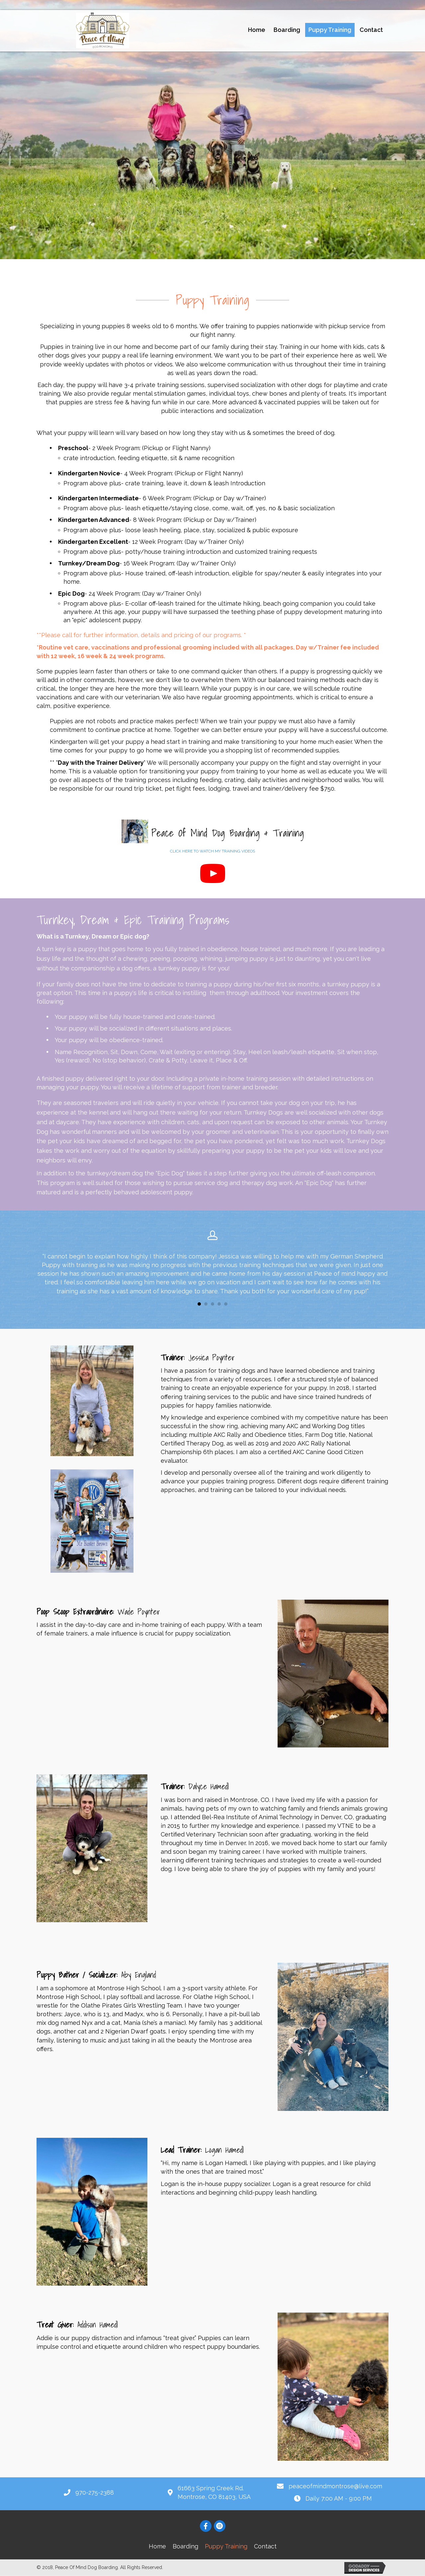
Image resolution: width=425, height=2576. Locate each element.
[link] (257, 30)
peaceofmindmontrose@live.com (335, 2486)
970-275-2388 (94, 2492)
